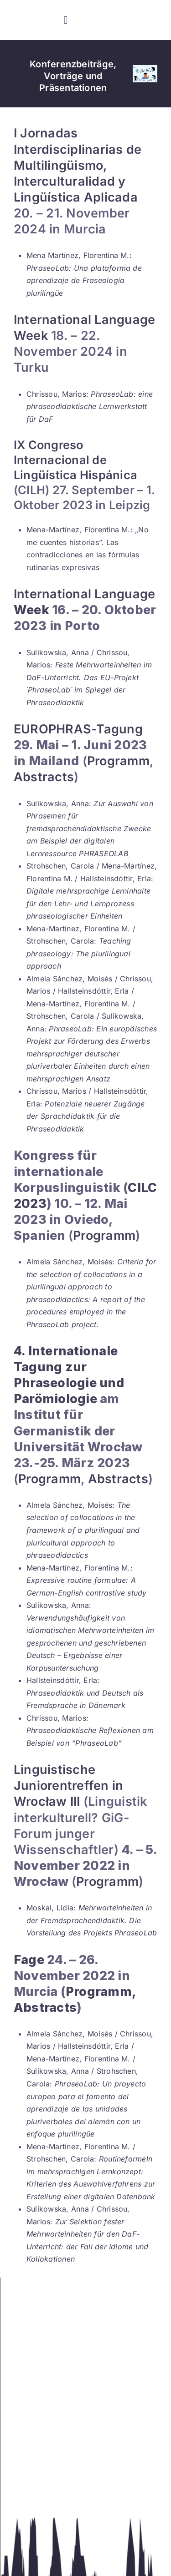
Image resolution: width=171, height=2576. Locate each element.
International (52, 593)
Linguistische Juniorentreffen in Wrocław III (68, 1785)
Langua (115, 593)
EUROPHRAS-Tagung (78, 729)
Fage (29, 1959)
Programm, (101, 1991)
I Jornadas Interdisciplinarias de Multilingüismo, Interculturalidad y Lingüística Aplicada (77, 165)
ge (147, 593)
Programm (118, 760)
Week (31, 609)
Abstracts (44, 776)
